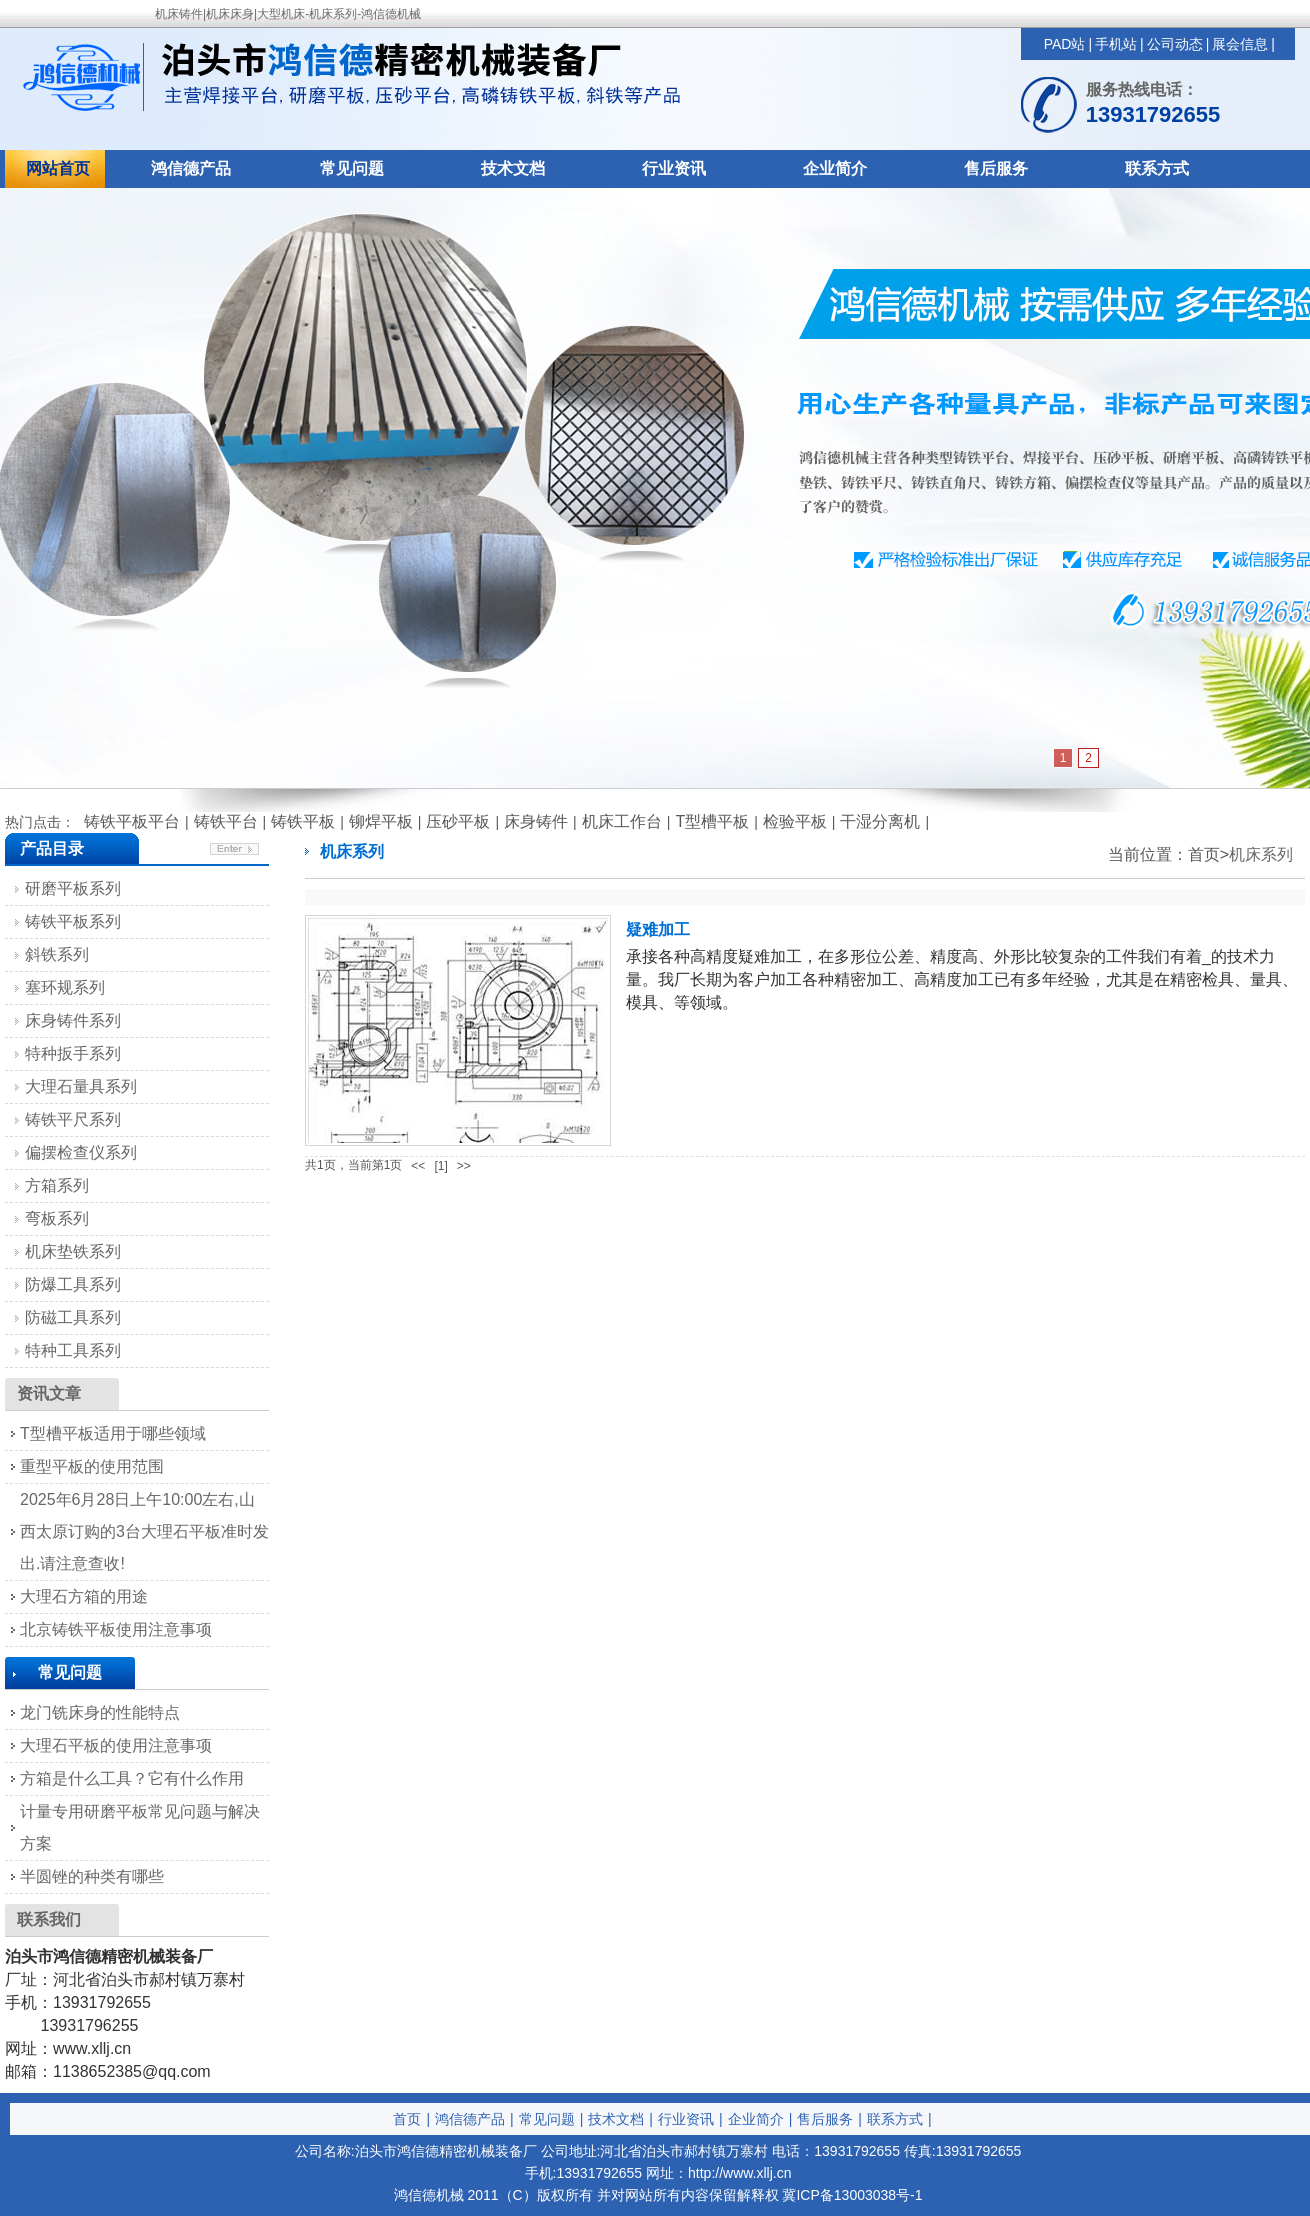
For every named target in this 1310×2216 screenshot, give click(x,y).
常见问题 (352, 168)
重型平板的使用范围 (92, 1466)
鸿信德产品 (191, 168)
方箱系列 (57, 1185)
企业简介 (835, 168)
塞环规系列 (65, 987)
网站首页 (58, 168)
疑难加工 (658, 929)
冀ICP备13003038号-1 (852, 2195)
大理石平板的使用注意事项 (116, 1745)
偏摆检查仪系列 (81, 1152)
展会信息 (1240, 44)
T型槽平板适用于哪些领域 (113, 1433)
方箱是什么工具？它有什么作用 (132, 1778)
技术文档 (513, 168)
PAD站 (1065, 44)
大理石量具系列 (81, 1086)
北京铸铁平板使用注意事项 (116, 1629)
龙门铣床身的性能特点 (100, 1712)
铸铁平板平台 (132, 821)
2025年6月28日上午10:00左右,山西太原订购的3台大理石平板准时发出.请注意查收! (144, 1531)
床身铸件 (536, 821)
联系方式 (1157, 168)
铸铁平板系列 (73, 921)
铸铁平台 (226, 821)
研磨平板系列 (73, 888)
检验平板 (795, 821)
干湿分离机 (880, 821)
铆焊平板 (381, 821)
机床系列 (1261, 854)
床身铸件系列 (73, 1020)
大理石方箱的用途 (84, 1596)
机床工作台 (622, 821)
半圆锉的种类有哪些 (92, 1876)
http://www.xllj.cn (739, 2173)
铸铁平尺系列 (73, 1119)
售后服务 (996, 168)
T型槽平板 (712, 821)
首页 (407, 2119)
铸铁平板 (303, 821)
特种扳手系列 (73, 1053)
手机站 (1116, 44)
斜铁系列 (57, 954)
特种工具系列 (73, 1350)
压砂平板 (458, 821)
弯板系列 (57, 1218)
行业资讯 (674, 168)
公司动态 (1175, 44)
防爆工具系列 (73, 1284)
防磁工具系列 (73, 1317)
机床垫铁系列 (73, 1251)
